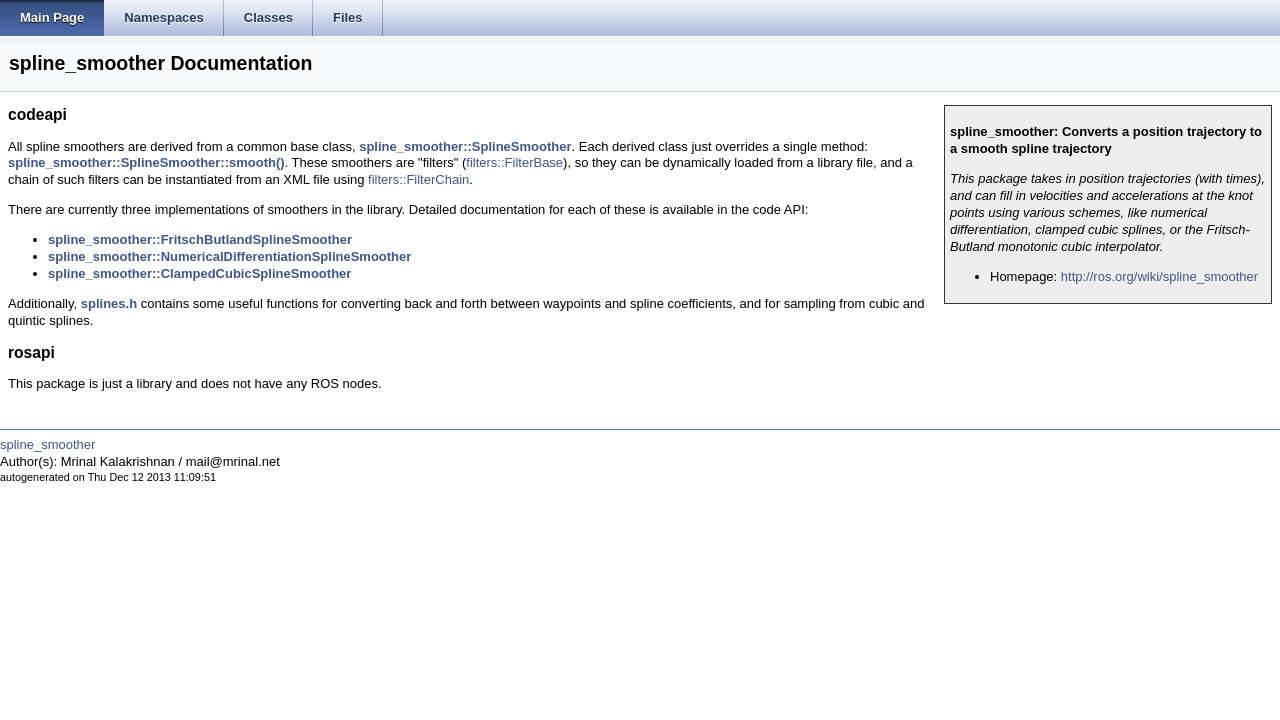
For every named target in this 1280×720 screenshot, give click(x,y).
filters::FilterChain (418, 179)
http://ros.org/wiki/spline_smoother (1159, 276)
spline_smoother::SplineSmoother (465, 146)
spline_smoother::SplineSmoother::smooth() (146, 162)
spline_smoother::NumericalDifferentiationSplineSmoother (229, 256)
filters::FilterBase (514, 162)
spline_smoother (47, 444)
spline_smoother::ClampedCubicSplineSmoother (199, 273)
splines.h (109, 303)
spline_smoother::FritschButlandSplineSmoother (200, 239)
